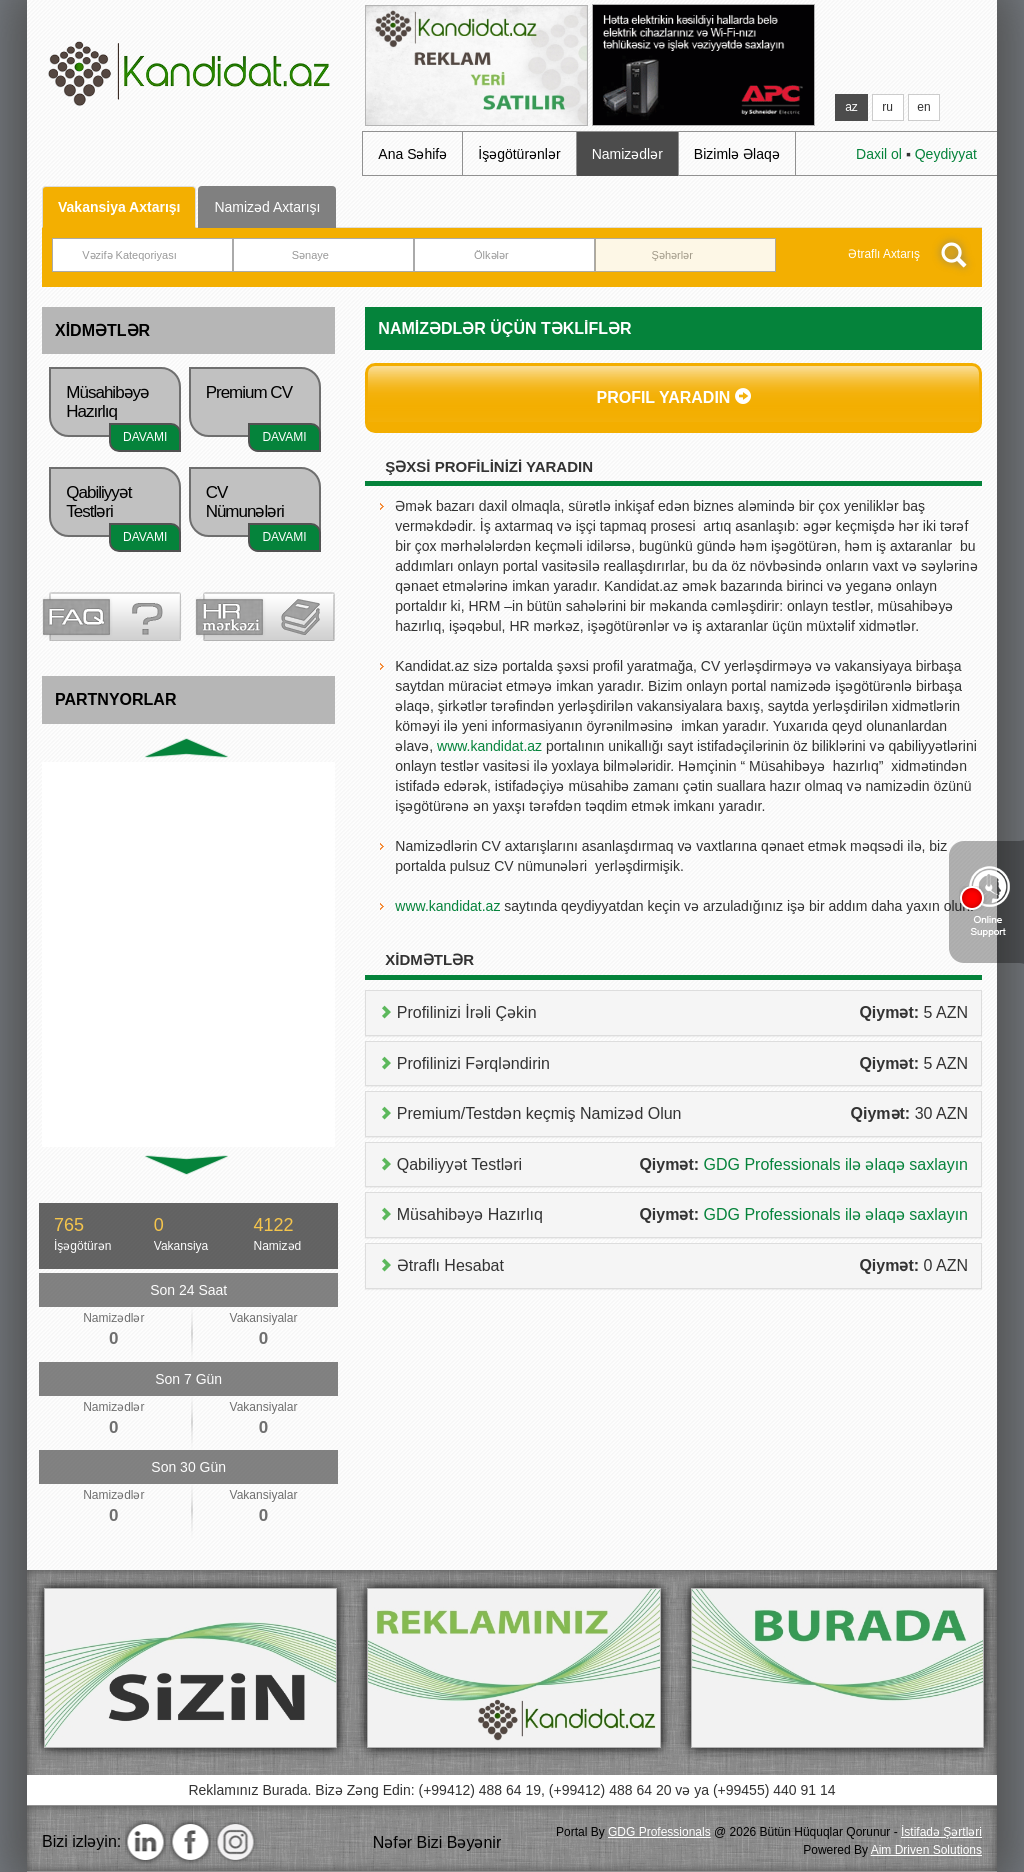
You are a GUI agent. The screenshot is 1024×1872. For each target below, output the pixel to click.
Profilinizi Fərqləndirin (680, 1064)
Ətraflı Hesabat (680, 1266)
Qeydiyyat (946, 154)
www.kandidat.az (489, 746)
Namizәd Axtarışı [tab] (267, 207)
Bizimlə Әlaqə (737, 154)
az (851, 107)
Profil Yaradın (673, 396)
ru (887, 107)
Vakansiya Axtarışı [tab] (119, 207)
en (923, 107)
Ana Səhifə (412, 154)
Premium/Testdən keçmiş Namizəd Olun (680, 1114)
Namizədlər (627, 154)
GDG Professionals (659, 1832)
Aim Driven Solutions (926, 1850)
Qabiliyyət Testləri (680, 1165)
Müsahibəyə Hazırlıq (680, 1215)
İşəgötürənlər (519, 154)
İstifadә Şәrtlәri (941, 1832)
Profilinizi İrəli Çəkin (680, 1013)
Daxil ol (879, 154)
